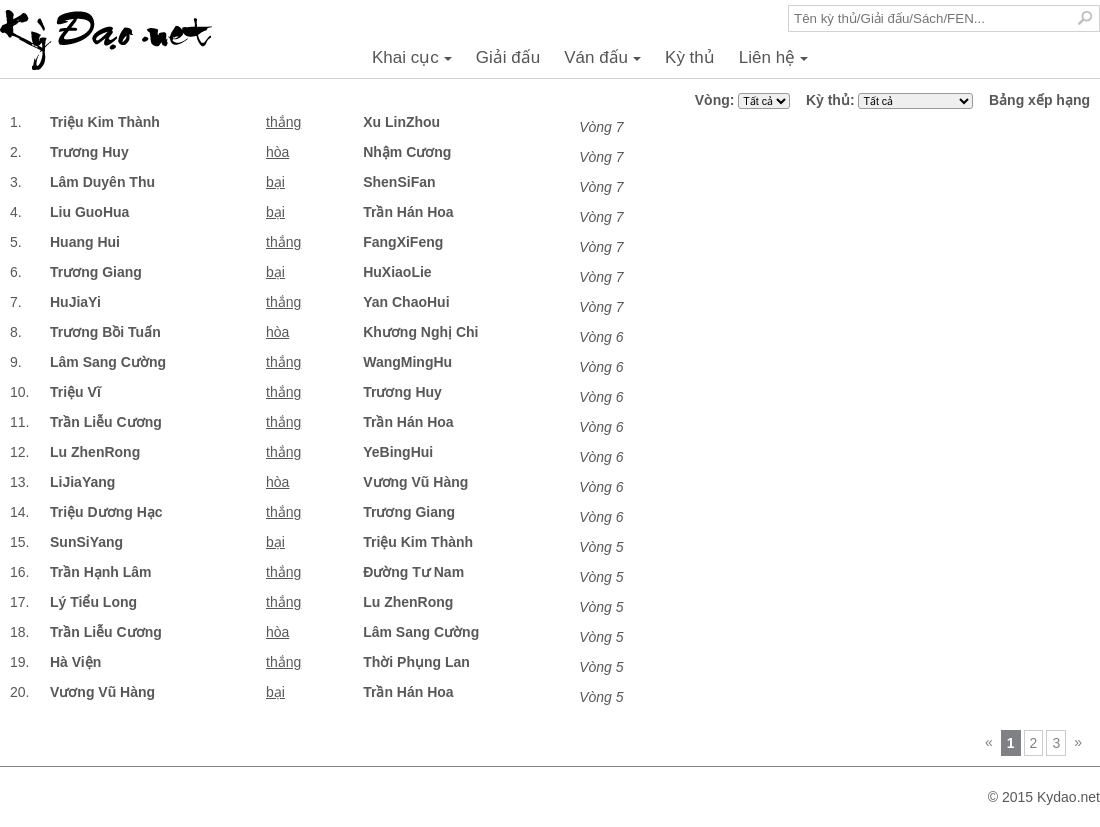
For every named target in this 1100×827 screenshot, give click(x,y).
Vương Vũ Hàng (415, 482)
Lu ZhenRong (95, 452)
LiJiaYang (82, 482)
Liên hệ (776, 63)
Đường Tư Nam (413, 572)
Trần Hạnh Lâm (101, 572)
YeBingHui (398, 452)
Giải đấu (508, 57)
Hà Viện (75, 662)
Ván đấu (605, 63)
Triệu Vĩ (75, 392)
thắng (283, 122)
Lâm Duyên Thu (102, 182)
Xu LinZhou (401, 122)
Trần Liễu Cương (106, 422)
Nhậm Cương (407, 152)
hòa (277, 152)
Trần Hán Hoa (408, 212)
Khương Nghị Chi (420, 332)
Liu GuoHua (89, 212)
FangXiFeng (403, 242)
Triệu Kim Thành (105, 122)
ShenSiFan (399, 182)
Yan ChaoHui (406, 302)
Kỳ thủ (690, 57)
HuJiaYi (75, 302)
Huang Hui (85, 242)
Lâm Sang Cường (108, 362)
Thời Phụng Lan (416, 662)
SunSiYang (86, 542)
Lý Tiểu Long (93, 602)
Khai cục (415, 63)
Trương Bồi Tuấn (105, 332)
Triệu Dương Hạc (106, 512)
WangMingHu (407, 362)
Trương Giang (96, 272)
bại (275, 182)
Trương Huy (89, 152)
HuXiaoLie (397, 272)
